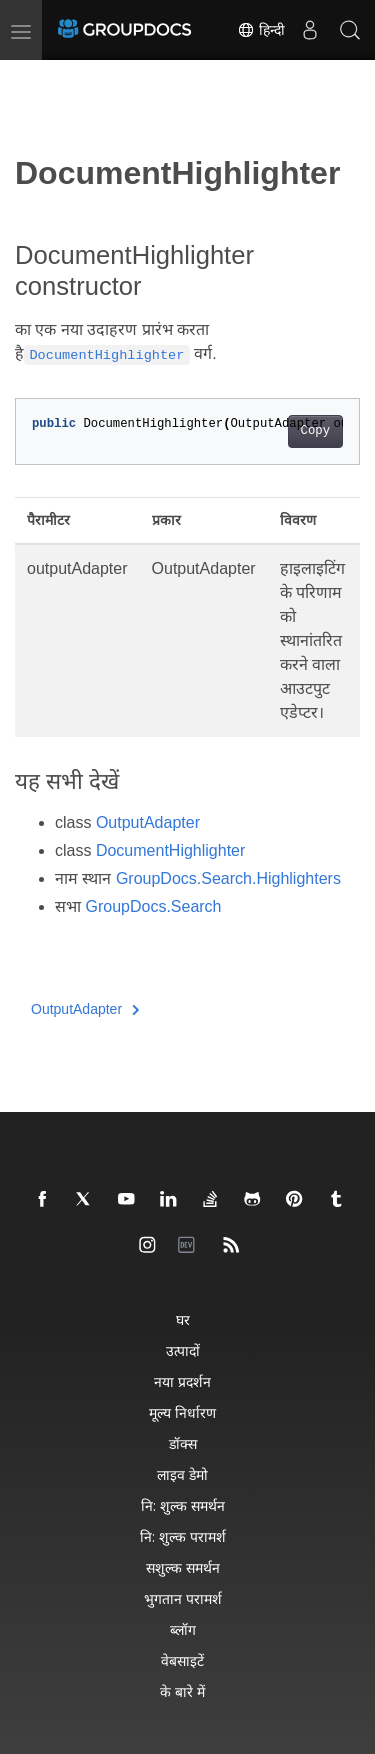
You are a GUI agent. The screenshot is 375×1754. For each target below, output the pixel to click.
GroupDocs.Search (153, 906)
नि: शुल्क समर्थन (183, 1505)
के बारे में (182, 1691)
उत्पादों (183, 1350)
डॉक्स (183, 1443)
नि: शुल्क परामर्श (183, 1536)
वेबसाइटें (182, 1660)
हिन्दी (261, 30)
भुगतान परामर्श (183, 1598)
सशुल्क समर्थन (183, 1567)
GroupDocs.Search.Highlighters (228, 878)
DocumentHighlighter (170, 850)
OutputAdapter (148, 822)
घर (183, 1319)
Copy (315, 431)
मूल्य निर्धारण (182, 1412)
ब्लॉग (183, 1629)
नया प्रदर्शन (182, 1381)
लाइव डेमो (182, 1474)
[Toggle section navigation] (32, 77)
